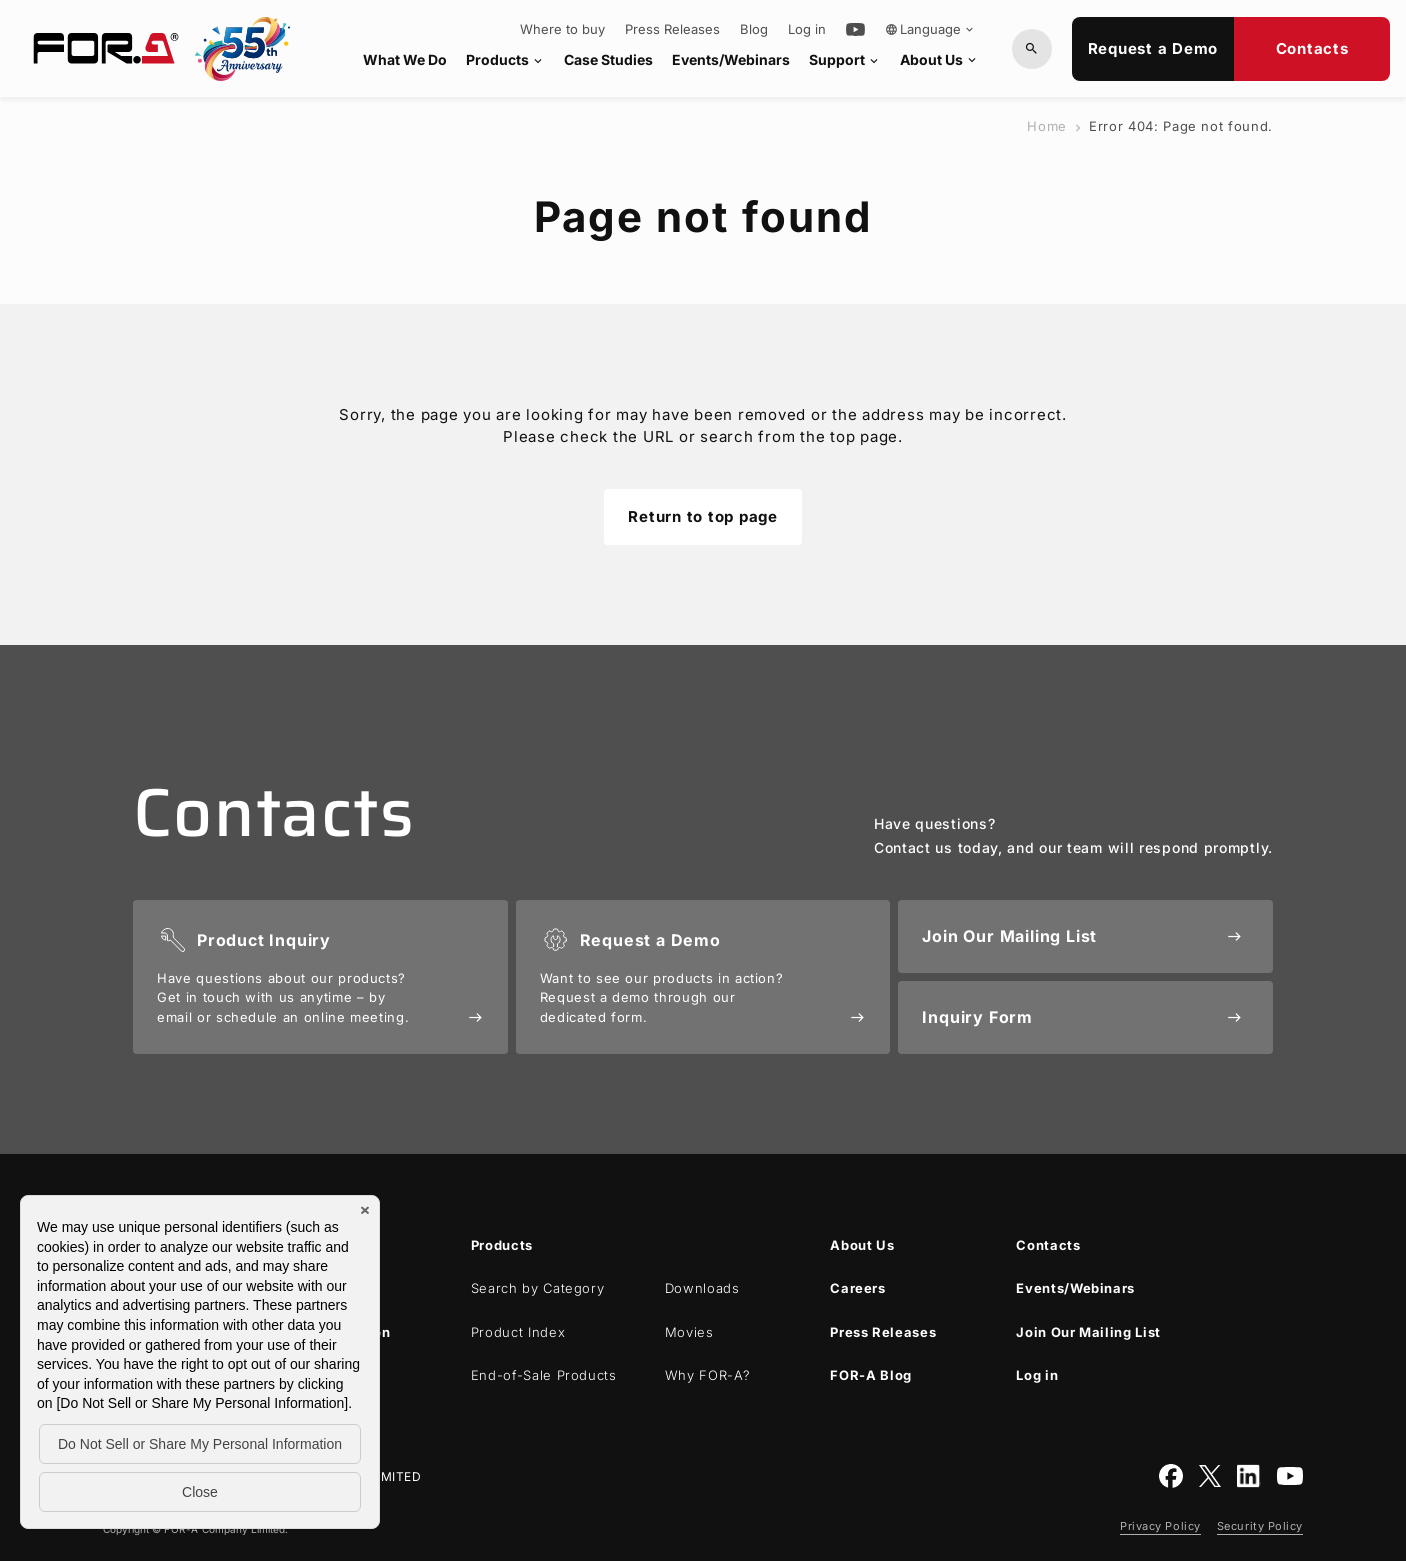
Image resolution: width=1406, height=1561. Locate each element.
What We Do (405, 59)
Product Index (518, 1332)
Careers (858, 1288)
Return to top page (703, 516)
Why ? (708, 1375)
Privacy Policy (1160, 1526)
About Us (939, 59)
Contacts (1312, 48)
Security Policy (1260, 1526)
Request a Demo (1153, 48)
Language (930, 29)
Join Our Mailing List (1088, 1332)
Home (1047, 126)
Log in (807, 29)
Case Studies (608, 59)
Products (505, 59)
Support (845, 59)
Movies (689, 1332)
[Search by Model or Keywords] (1032, 49)
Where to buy (562, 29)
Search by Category (538, 1288)
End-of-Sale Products (544, 1375)
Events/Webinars (731, 59)
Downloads (702, 1288)
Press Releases (672, 29)
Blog (754, 29)
